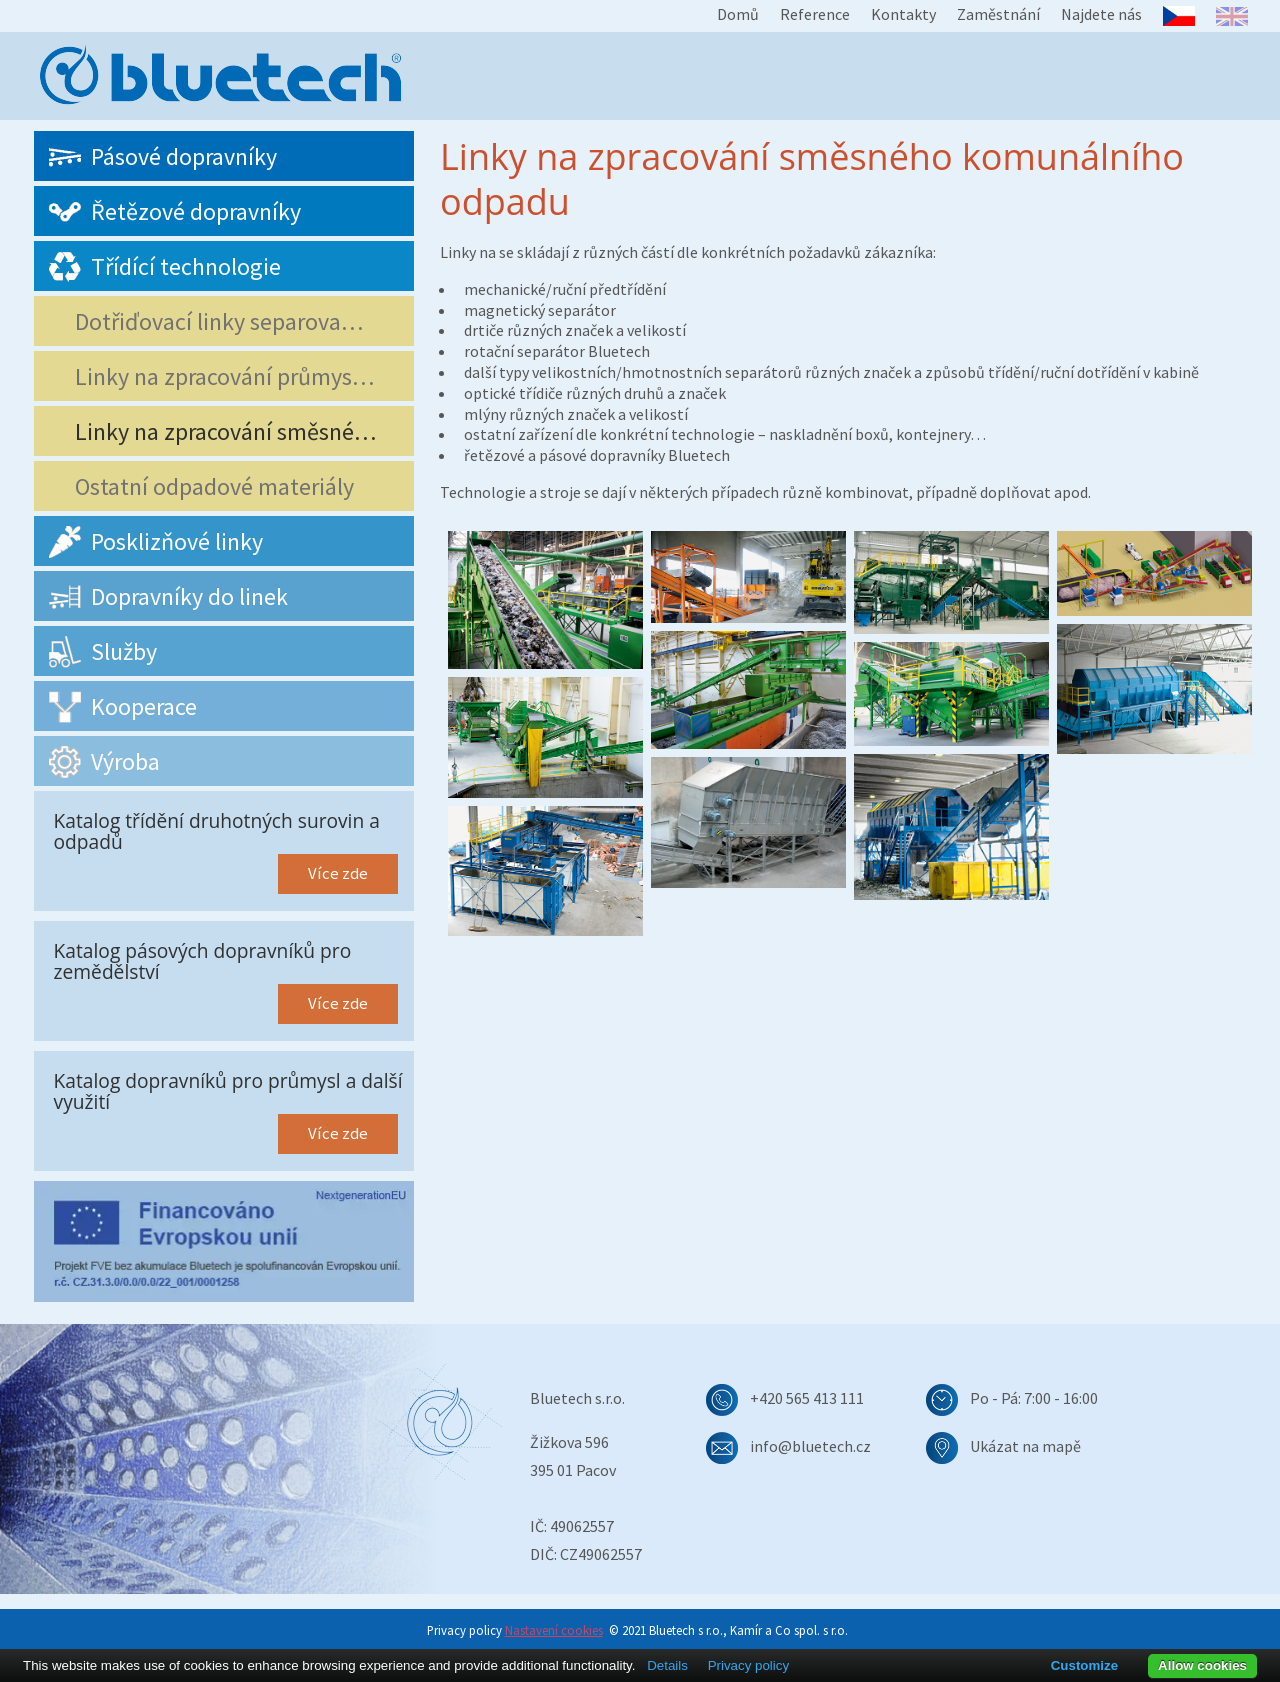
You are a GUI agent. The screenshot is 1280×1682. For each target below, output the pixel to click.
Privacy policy (748, 1665)
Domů (738, 14)
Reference (815, 14)
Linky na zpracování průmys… (216, 376)
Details (667, 1665)
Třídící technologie (160, 267)
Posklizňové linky (151, 542)
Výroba (99, 762)
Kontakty (903, 14)
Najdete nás (1101, 14)
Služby (98, 652)
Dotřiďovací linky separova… (211, 321)
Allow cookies (1202, 1665)
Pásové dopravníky (158, 157)
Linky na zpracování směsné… (217, 431)
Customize (1084, 1665)
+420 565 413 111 (807, 1398)
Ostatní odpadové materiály (206, 486)
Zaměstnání (998, 14)
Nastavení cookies (554, 1630)
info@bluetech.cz (810, 1446)
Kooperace (118, 707)
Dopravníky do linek (163, 597)
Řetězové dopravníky (170, 212)
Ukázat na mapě (1025, 1446)
